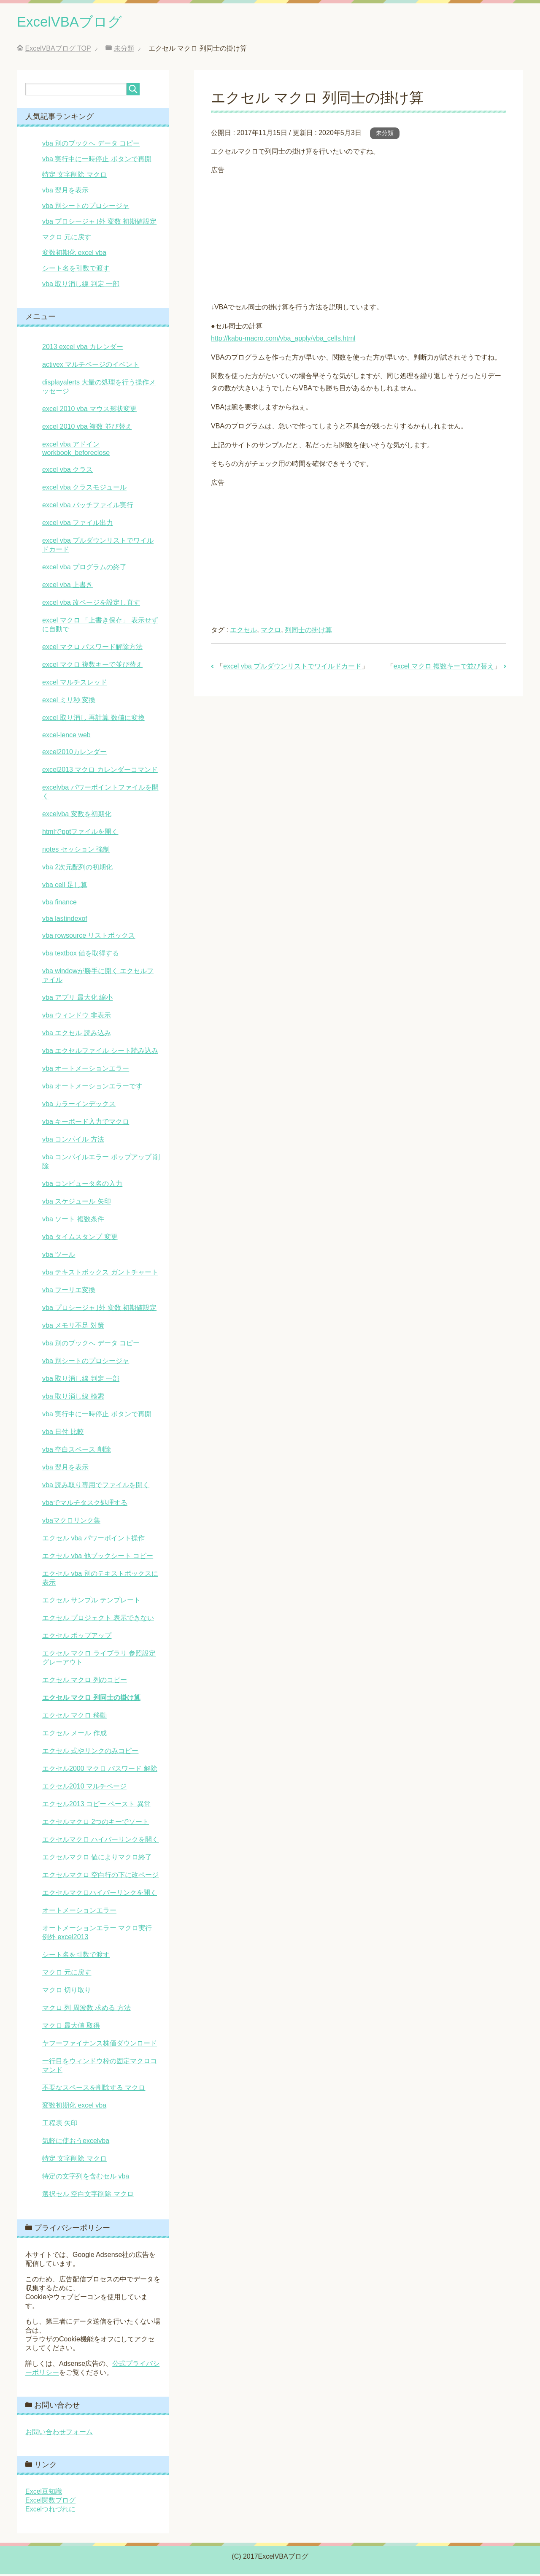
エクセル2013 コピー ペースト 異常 (96, 1805)
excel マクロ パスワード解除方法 (92, 648)
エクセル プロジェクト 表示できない (98, 1619)
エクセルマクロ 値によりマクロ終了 (97, 1858)
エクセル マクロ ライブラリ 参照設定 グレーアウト (99, 1659)
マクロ (271, 631)
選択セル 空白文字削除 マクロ (88, 2195)
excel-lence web (66, 736)
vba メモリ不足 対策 (73, 1327)
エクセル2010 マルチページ (84, 1787)
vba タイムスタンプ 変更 (80, 1238)
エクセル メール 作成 (74, 1734)
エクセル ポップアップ (76, 1637)
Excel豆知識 (43, 2493)
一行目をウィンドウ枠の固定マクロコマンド (99, 2067)
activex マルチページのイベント (90, 366)
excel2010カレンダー (74, 753)
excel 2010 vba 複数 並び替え (87, 428)
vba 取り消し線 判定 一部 (80, 285)
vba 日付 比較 (63, 1433)
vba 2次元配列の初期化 (77, 868)
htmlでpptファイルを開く (80, 833)
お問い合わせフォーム (59, 2433)
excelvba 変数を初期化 (76, 815)
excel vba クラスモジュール (84, 488)
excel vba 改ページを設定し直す (91, 604)
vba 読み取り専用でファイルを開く (95, 1486)
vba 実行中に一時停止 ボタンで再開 (96, 160)
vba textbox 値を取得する (80, 954)
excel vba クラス (67, 471)
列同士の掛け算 (308, 631)
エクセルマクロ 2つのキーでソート (95, 1823)
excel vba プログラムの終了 (84, 568)
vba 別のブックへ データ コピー (91, 145)
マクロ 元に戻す (66, 238)
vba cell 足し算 (64, 886)
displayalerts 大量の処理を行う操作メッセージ (99, 388)
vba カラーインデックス (79, 1105)
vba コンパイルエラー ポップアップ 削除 (101, 1163)
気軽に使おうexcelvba (75, 2142)
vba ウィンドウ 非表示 (76, 1016)
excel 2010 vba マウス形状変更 (89, 410)
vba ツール (58, 1256)
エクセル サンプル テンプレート (91, 1601)
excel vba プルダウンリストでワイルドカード (292, 667)
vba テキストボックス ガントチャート (100, 1273)
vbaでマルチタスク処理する (84, 1504)
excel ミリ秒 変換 (68, 701)
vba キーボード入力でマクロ (85, 1123)
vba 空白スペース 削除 (76, 1451)
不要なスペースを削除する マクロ (93, 2089)
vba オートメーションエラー (85, 1070)
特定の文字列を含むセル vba (85, 2177)
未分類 (385, 134)
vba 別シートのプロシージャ (85, 207)
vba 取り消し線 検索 (73, 1398)
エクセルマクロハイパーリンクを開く (99, 1894)
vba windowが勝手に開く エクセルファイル (98, 977)
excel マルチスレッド (74, 683)
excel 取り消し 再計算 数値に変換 (93, 719)
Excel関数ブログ (50, 2502)
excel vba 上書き (67, 586)
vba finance (59, 903)
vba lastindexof (64, 920)
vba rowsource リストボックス (88, 937)
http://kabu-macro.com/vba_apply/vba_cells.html (283, 340)
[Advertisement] (358, 237)
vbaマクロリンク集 (71, 1522)
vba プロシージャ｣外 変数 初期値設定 (99, 223)
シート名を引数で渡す (76, 269)
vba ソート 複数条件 (73, 1220)
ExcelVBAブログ (74, 22)
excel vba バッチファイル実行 (87, 506)
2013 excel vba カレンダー (82, 348)
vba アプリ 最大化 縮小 (77, 999)
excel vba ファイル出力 (77, 524)
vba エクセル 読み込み (76, 1034)
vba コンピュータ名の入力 (82, 1185)
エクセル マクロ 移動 (74, 1717)
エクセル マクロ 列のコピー (84, 1681)
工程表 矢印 (60, 2124)
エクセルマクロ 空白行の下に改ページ (100, 1876)
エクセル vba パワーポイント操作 (93, 1539)
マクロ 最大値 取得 (71, 2027)
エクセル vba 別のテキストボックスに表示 (100, 1580)
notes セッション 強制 (76, 851)
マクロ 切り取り (66, 1991)
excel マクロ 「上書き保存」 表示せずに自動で (100, 626)
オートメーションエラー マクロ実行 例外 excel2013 (97, 1934)
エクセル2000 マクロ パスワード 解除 (99, 1770)
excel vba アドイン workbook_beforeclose (76, 450)
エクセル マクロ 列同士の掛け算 (91, 1699)
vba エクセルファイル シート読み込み (100, 1052)
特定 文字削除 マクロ (74, 176)
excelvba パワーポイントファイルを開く (100, 793)
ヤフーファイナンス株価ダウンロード (99, 2044)
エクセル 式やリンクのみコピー (90, 1752)
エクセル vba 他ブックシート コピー (97, 1557)
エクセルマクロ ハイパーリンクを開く (100, 1841)
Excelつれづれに (50, 2510)
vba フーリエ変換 (68, 1291)
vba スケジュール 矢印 (76, 1203)
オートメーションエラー (79, 1912)
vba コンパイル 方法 (73, 1141)
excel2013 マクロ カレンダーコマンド (100, 771)
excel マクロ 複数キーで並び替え (444, 667)
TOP (58, 50)
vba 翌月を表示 (65, 191)
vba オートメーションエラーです (92, 1087)
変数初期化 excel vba (74, 254)
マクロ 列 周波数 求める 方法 (86, 2009)
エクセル (243, 631)
